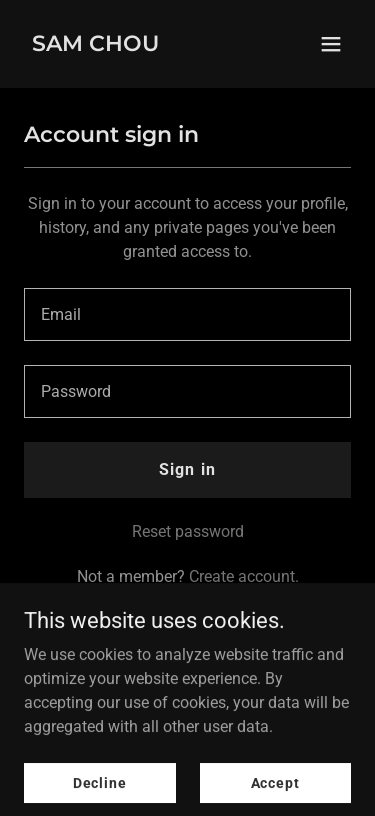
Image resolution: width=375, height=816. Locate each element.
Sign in (187, 469)
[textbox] (187, 314)
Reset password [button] (188, 531)
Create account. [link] (244, 576)
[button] (331, 44)
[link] (95, 45)
